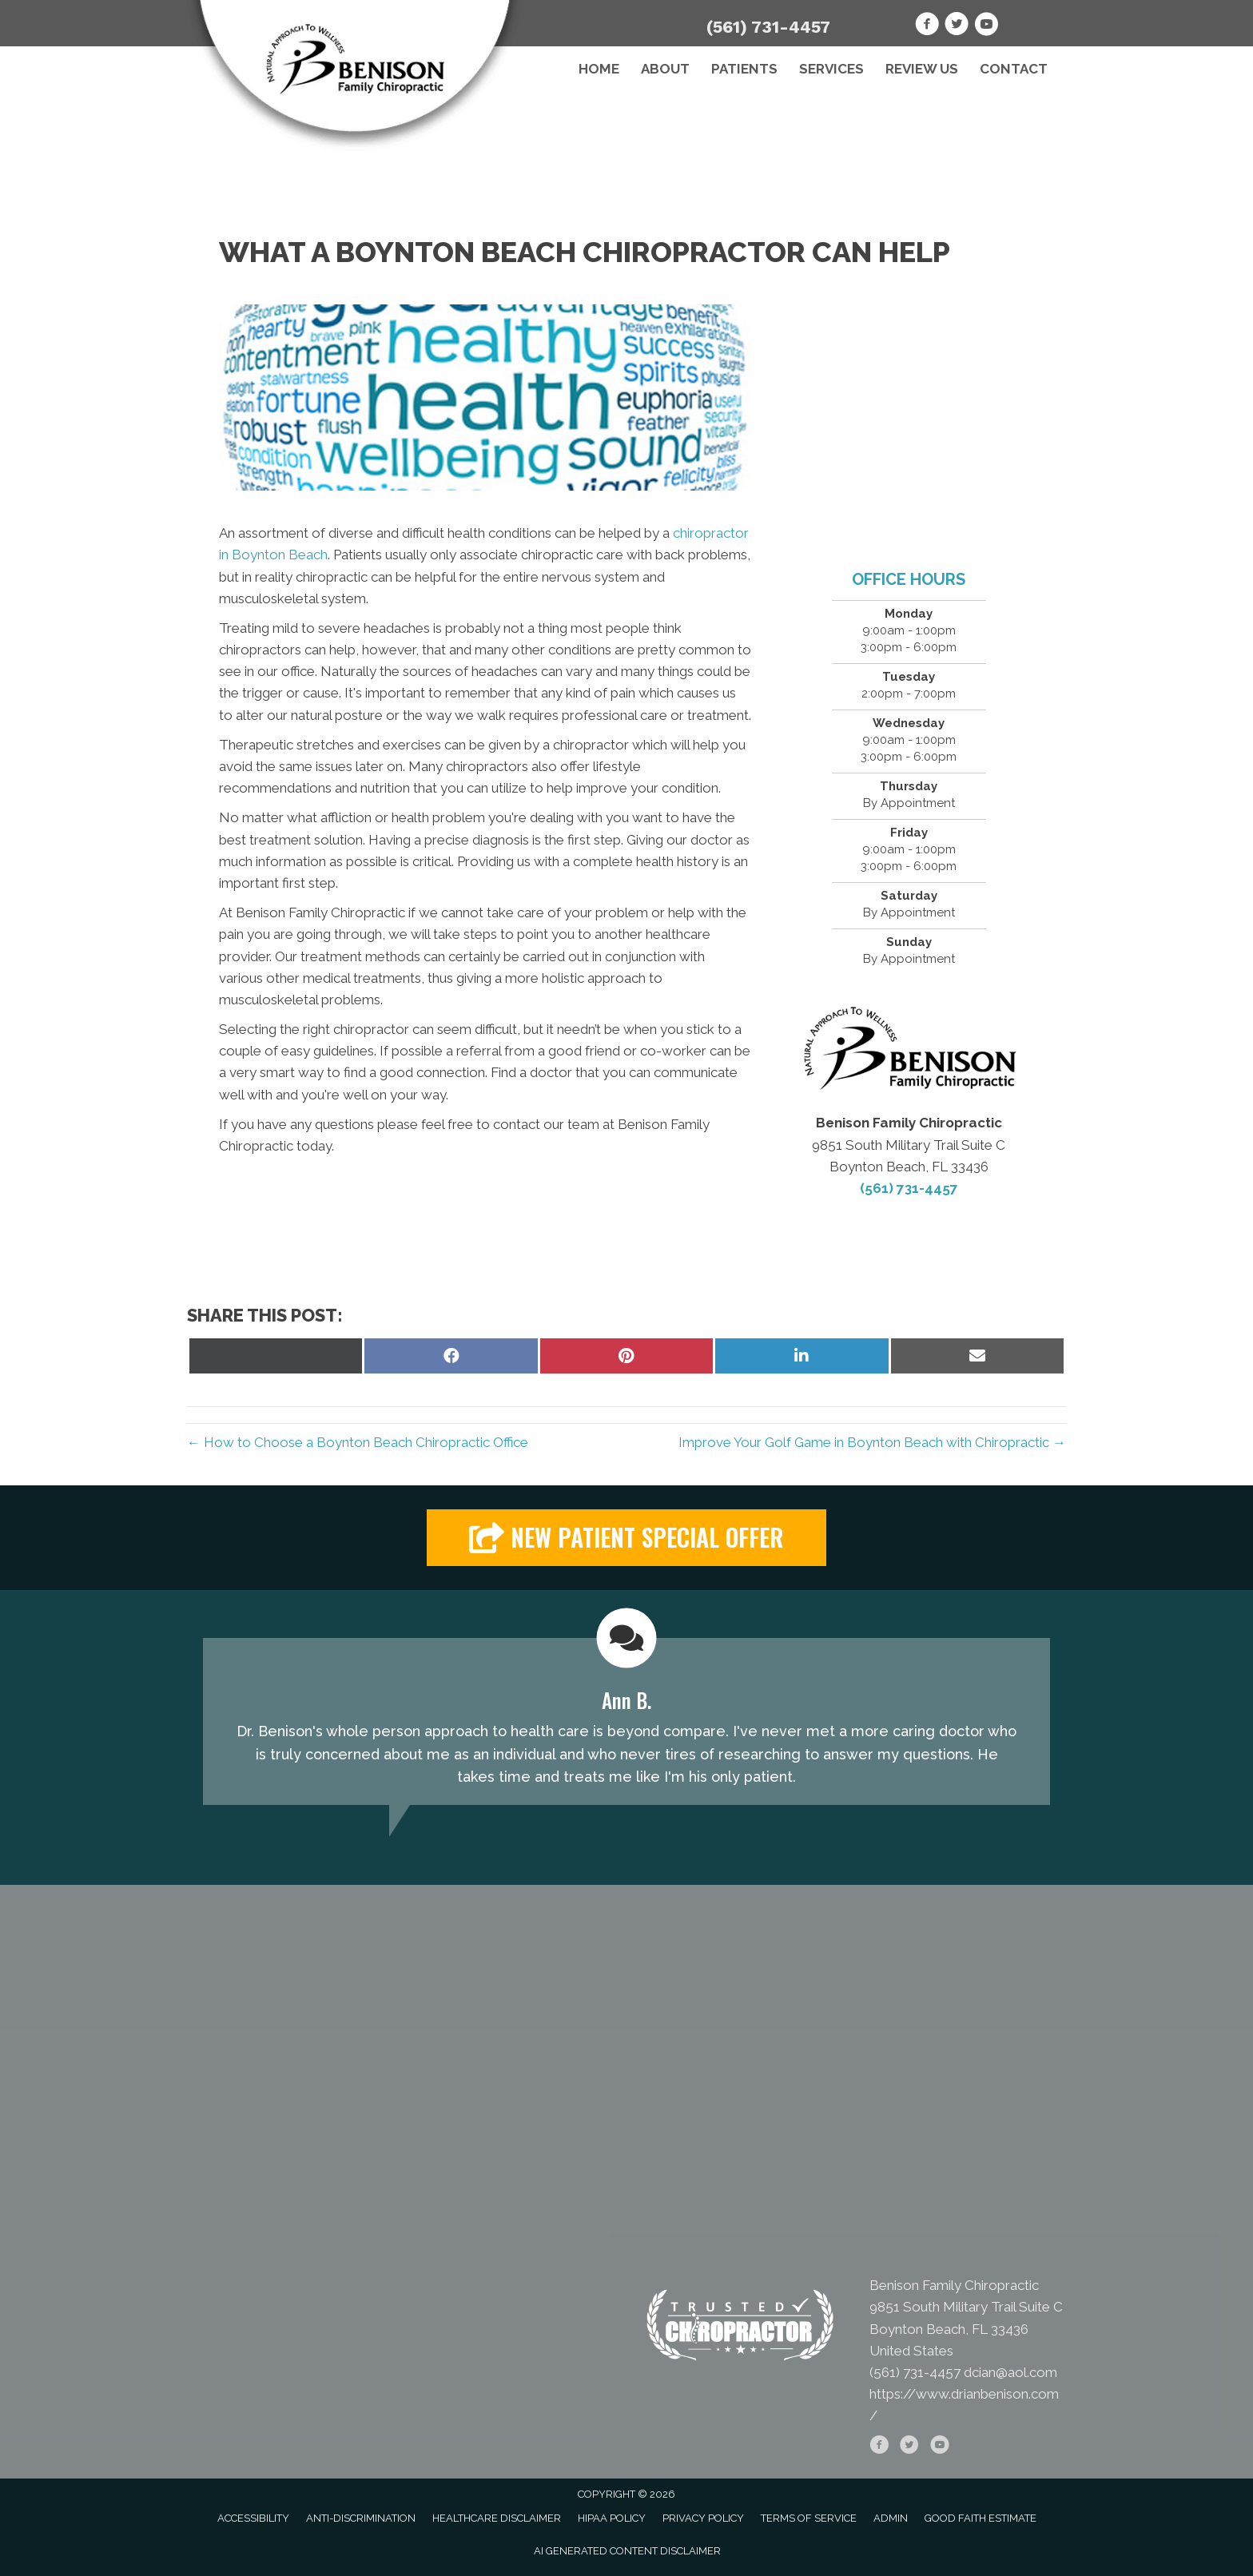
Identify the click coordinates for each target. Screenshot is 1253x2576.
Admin (890, 2518)
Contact (1014, 69)
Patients (744, 69)
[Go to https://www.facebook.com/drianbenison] (927, 26)
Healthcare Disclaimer (496, 2518)
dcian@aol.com (1010, 2372)
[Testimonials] (626, 1721)
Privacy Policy (703, 2518)
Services (831, 69)
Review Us (921, 69)
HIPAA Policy (612, 2518)
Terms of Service (809, 2518)
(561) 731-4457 (768, 27)
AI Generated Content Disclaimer (627, 2551)
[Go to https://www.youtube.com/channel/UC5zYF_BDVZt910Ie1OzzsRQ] (986, 26)
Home (599, 69)
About (665, 69)
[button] (626, 1537)
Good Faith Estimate (980, 2518)
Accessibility (253, 2518)
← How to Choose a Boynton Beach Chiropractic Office (357, 1442)
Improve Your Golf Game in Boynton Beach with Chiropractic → (872, 1442)
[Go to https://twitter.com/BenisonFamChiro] (957, 26)
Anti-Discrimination (361, 2518)
